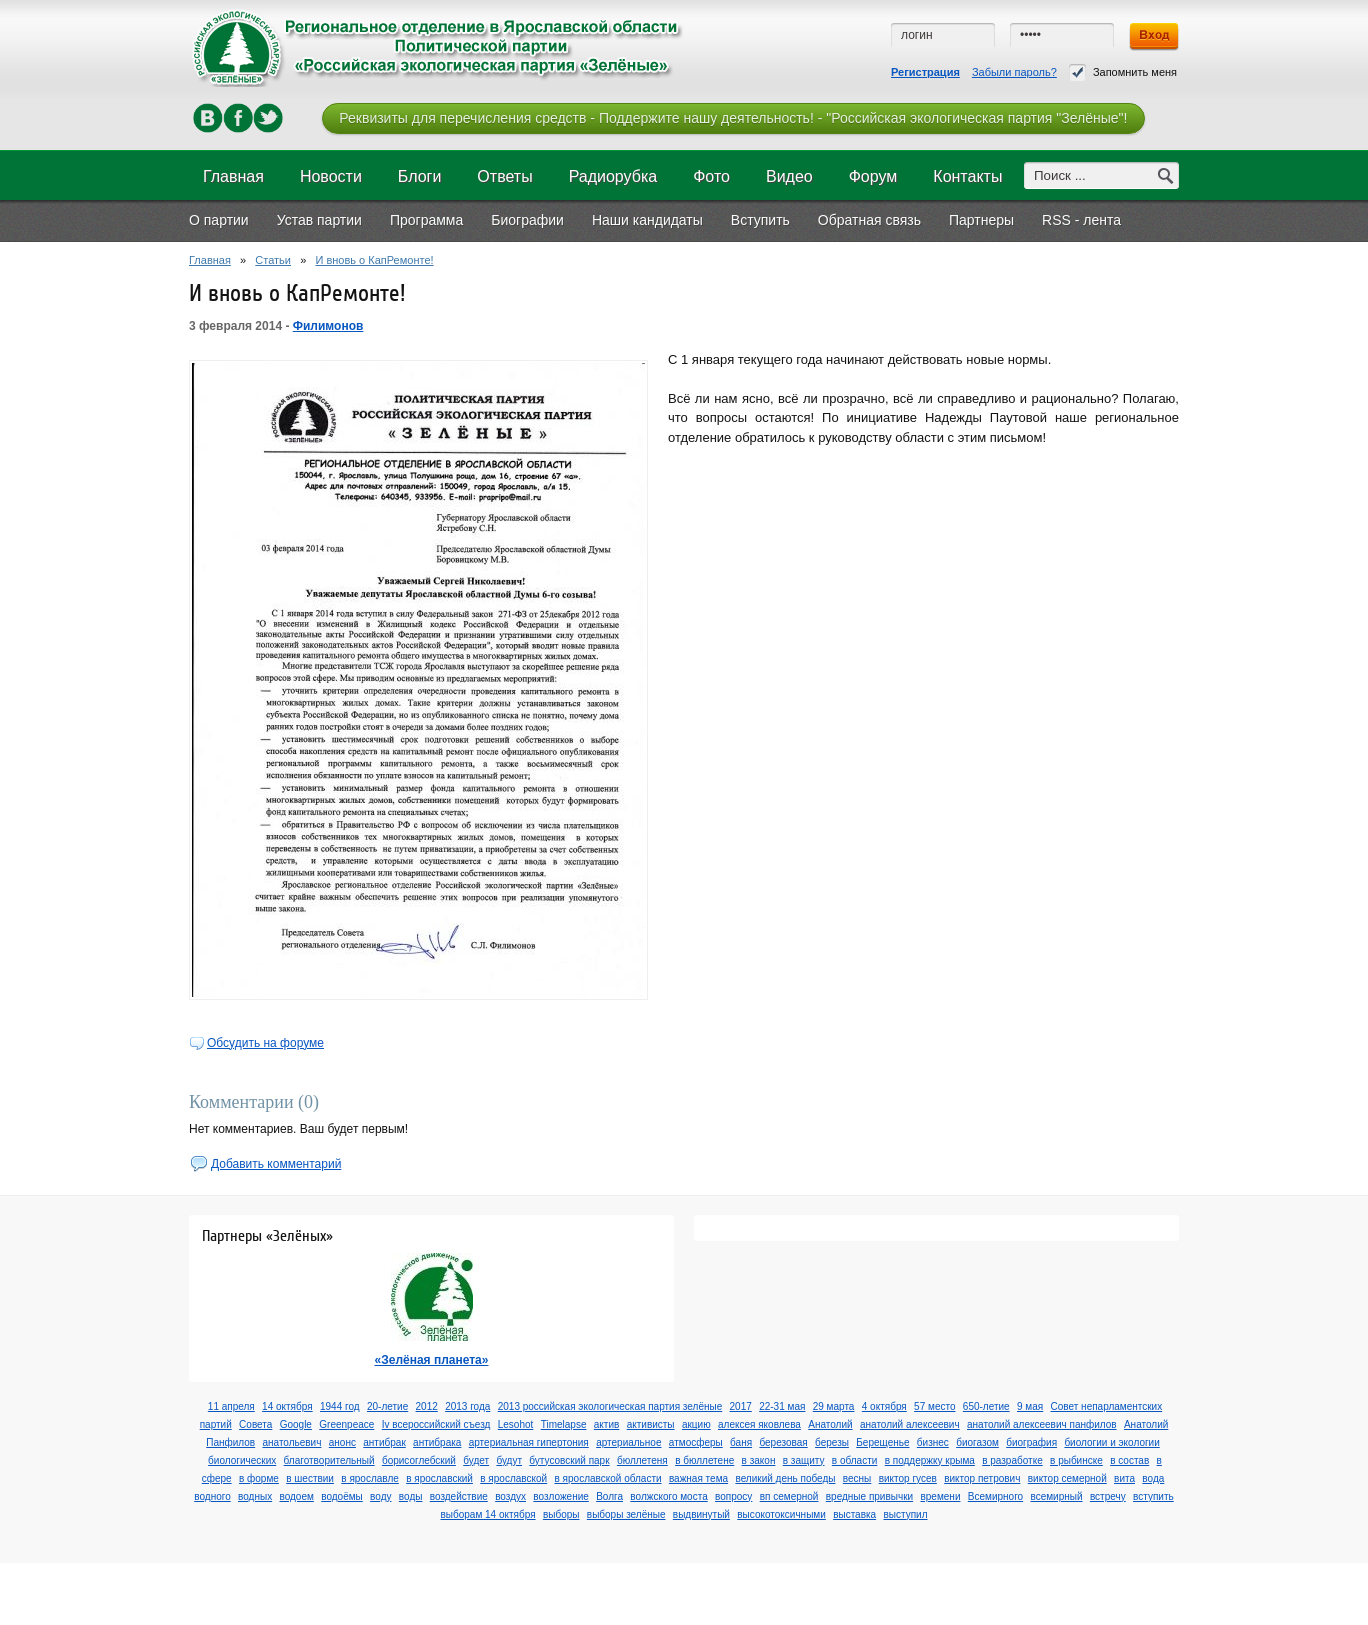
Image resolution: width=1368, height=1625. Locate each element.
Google (296, 1424)
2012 (427, 1406)
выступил (905, 1514)
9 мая (1030, 1406)
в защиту (804, 1460)
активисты (651, 1424)
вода (1153, 1478)
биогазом (977, 1442)
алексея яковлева (759, 1424)
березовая (783, 1442)
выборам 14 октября (487, 1514)
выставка (854, 1514)
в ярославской (513, 1478)
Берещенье (882, 1442)
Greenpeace (346, 1424)
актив (607, 1424)
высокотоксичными (781, 1514)
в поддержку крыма (930, 1460)
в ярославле (370, 1478)
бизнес (933, 1442)
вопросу (733, 1496)
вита (1124, 1478)
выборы (561, 1514)
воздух (510, 1496)
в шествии (310, 1478)
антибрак (384, 1442)
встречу (1108, 1496)
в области (855, 1460)
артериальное (628, 1442)
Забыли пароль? (1014, 72)
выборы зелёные (626, 1514)
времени (940, 1496)
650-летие (986, 1406)
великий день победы (785, 1478)
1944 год (340, 1406)
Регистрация (925, 72)
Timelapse (564, 1424)
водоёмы (342, 1496)
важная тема (698, 1478)
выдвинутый (701, 1514)
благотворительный (329, 1460)
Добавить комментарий (276, 1164)
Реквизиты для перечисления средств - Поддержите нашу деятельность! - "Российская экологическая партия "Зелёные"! (733, 118)
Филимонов (328, 326)
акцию (696, 1424)
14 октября (287, 1406)
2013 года (467, 1406)
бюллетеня (642, 1460)
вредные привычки (869, 1496)
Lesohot (516, 1424)
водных (255, 1496)
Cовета (255, 1424)
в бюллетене (704, 1460)
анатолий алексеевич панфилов (1042, 1424)
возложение (560, 1496)
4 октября (884, 1406)
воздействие (459, 1496)
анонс (342, 1442)
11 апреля (231, 1406)
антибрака (437, 1442)
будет (476, 1460)
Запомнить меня (1123, 72)
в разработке (1012, 1460)
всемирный (1056, 1496)
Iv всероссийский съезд (436, 1424)
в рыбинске (1076, 1460)
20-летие (387, 1406)
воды (411, 1496)
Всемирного (995, 1496)
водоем (296, 1496)
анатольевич (291, 1442)
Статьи (273, 260)
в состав (1129, 1460)
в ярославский (439, 1478)
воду (380, 1496)
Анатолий (830, 1424)
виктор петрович (982, 1478)
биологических (242, 1460)
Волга (609, 1496)
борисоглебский (419, 1460)
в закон (759, 1460)
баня (741, 1442)
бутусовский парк (569, 1460)
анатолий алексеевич (910, 1424)
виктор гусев (908, 1478)
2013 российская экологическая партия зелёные (610, 1406)
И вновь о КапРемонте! (374, 260)
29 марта (834, 1406)
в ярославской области (608, 1478)
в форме (259, 1478)
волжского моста (668, 1496)
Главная (210, 260)
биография (1031, 1442)
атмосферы (696, 1442)
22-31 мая (782, 1406)
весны (857, 1478)
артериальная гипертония (529, 1442)
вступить (1153, 1496)
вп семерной (789, 1496)
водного (212, 1496)
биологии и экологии (1111, 1442)
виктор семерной (1067, 1478)
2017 (741, 1406)
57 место (934, 1406)
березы (832, 1442)
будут (509, 1460)
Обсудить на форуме (265, 1043)
